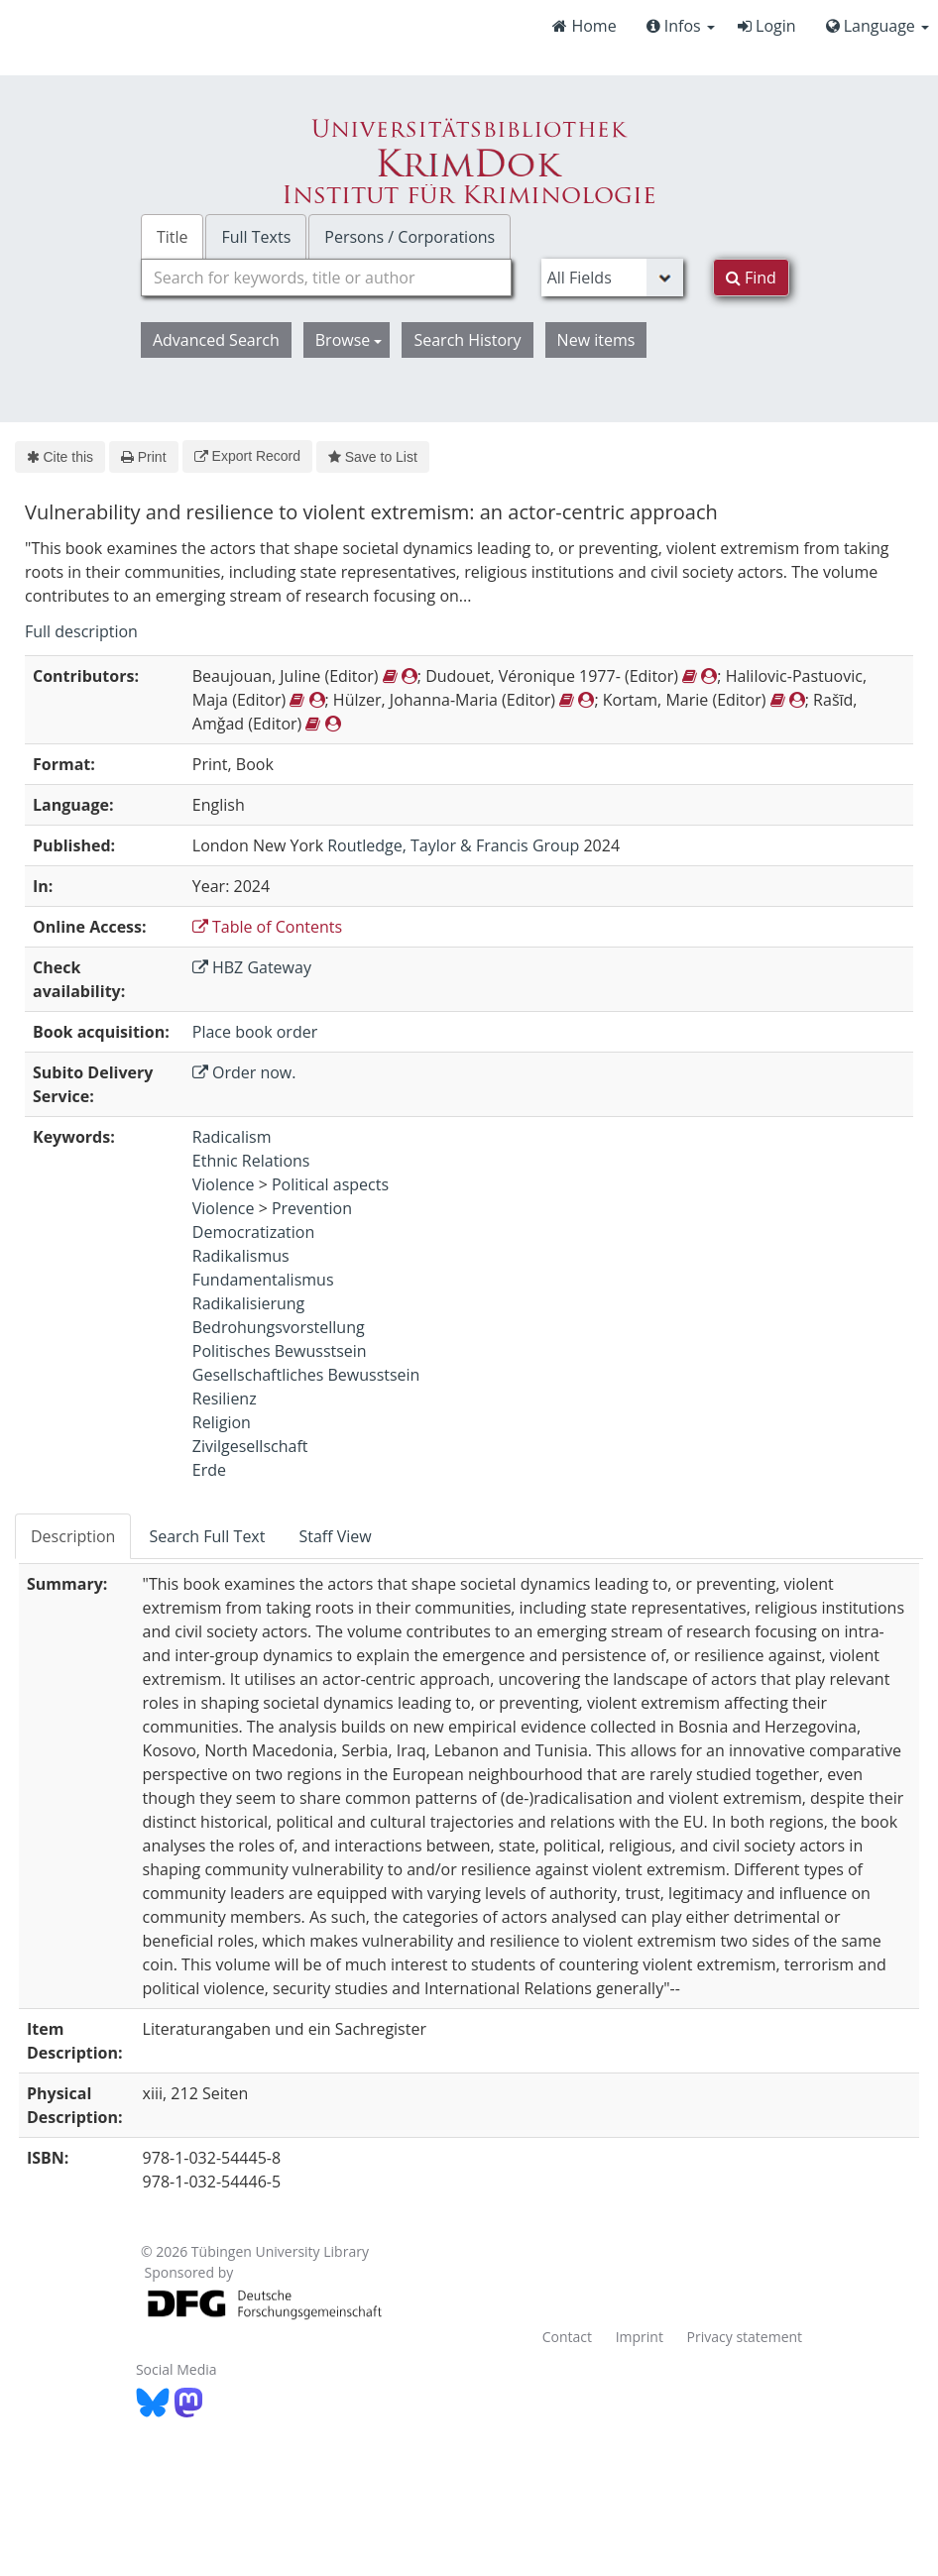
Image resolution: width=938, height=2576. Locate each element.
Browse (349, 340)
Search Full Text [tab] (207, 1536)
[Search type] (612, 277)
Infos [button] (680, 26)
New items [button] (596, 340)
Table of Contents (267, 927)
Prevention (312, 1208)
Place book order (254, 1032)
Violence (223, 1184)
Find (751, 277)
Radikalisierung (248, 1303)
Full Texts (256, 237)
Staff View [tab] (334, 1536)
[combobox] (326, 277)
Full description (81, 631)
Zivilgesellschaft (250, 1446)
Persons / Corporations (409, 237)
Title (172, 237)
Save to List (372, 457)
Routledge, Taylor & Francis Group (453, 845)
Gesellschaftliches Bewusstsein (306, 1375)
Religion (221, 1422)
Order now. (244, 1072)
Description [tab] (73, 1536)
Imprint (639, 2336)
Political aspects (330, 1184)
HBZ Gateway (251, 967)
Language (877, 26)
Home (584, 26)
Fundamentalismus (263, 1279)
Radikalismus (241, 1256)
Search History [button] (467, 340)
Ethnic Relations (251, 1161)
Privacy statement (745, 2336)
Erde (209, 1470)
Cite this (60, 457)
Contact (567, 2336)
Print (143, 457)
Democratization (253, 1232)
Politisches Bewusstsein (279, 1351)
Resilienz (224, 1398)
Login (767, 26)
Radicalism (232, 1137)
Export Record (247, 456)
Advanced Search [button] (216, 340)
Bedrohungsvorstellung (278, 1327)
